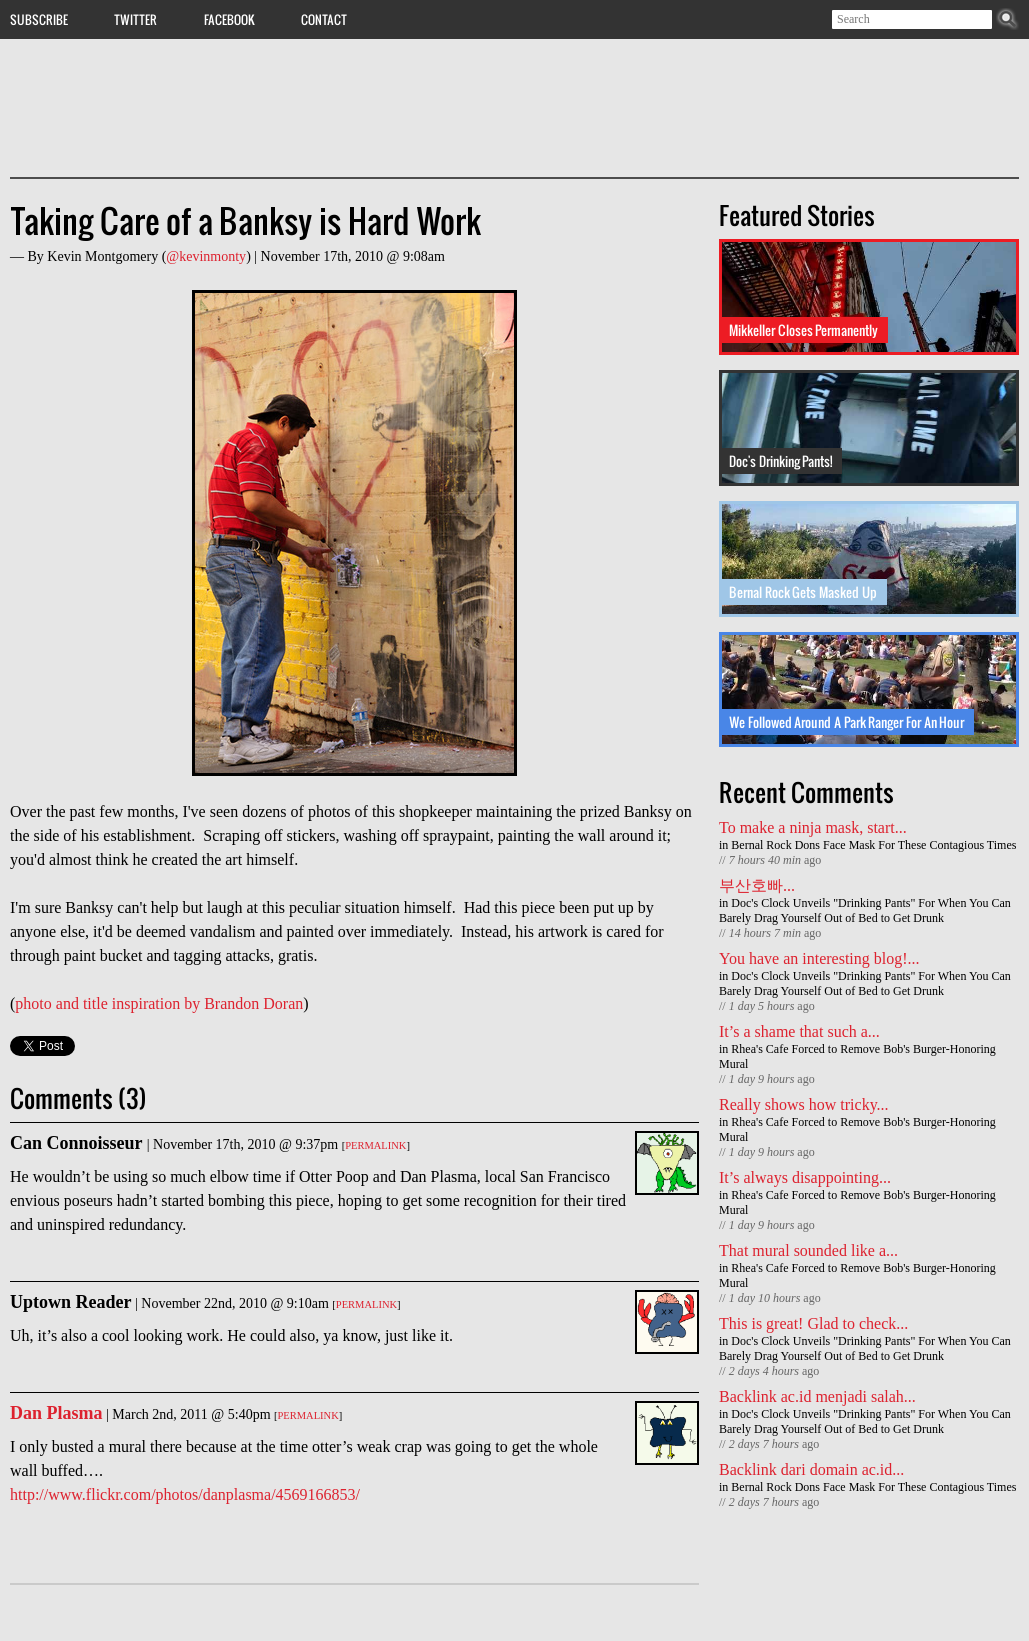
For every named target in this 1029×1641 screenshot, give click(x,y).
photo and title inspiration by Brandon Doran (159, 1003)
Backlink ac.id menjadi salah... (817, 1396)
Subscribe (39, 19)
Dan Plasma (56, 1413)
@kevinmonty (206, 256)
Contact (324, 19)
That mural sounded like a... (808, 1250)
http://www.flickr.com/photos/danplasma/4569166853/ (185, 1494)
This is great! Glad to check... (813, 1323)
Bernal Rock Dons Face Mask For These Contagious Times (873, 845)
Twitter (135, 19)
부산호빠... (757, 885)
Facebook (229, 19)
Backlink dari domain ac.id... (811, 1469)
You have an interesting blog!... (819, 958)
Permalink (375, 1145)
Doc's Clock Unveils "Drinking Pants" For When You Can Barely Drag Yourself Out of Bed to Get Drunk (865, 910)
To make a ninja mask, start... (813, 827)
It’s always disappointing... (805, 1177)
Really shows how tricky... (804, 1104)
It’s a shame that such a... (799, 1031)
